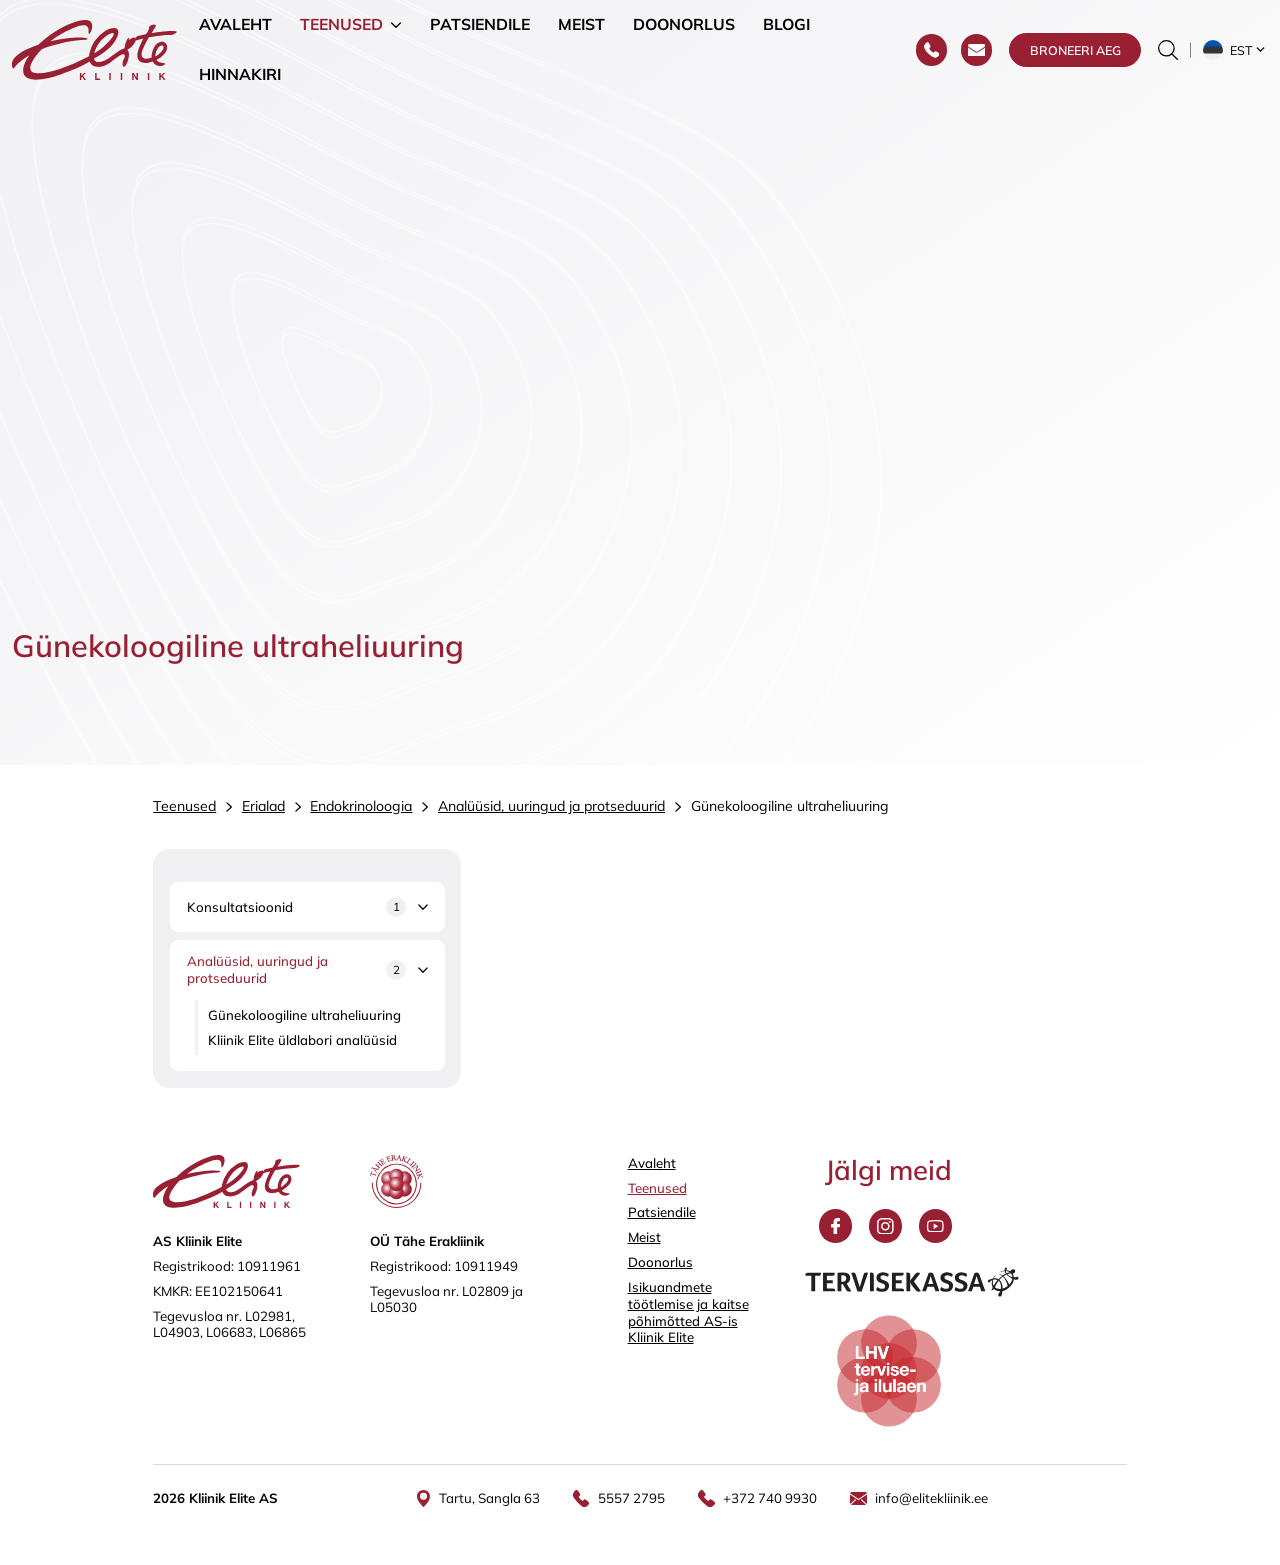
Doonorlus (684, 24)
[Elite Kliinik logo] (94, 48)
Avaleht (235, 24)
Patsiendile (480, 24)
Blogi (786, 24)
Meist (581, 24)
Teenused (341, 24)
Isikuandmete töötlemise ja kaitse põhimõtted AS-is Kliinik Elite (688, 1312)
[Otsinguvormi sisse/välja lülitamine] (1168, 50)
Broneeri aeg (1075, 50)
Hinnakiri (240, 74)
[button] (1235, 50)
